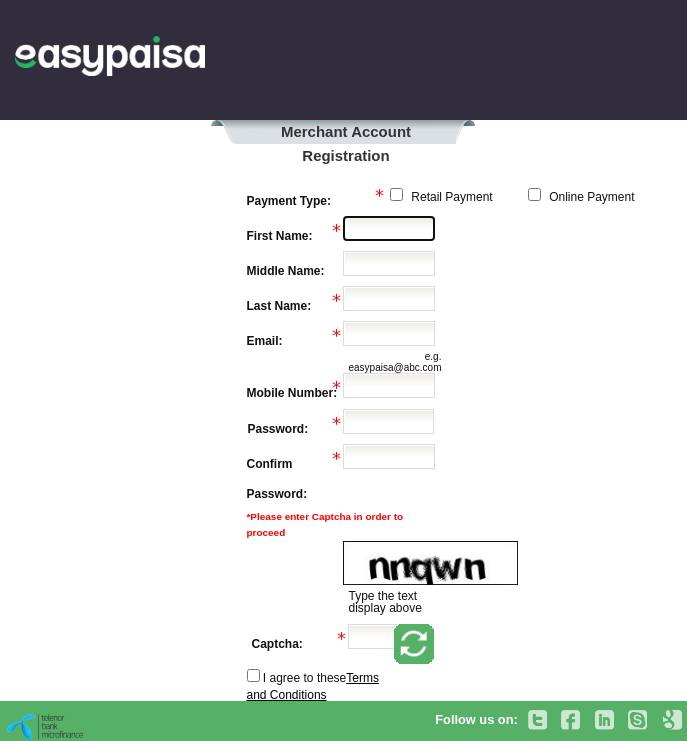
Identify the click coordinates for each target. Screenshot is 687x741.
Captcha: (277, 644)
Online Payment (590, 197)
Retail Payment (450, 197)
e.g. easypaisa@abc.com (394, 362)
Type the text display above (384, 602)
